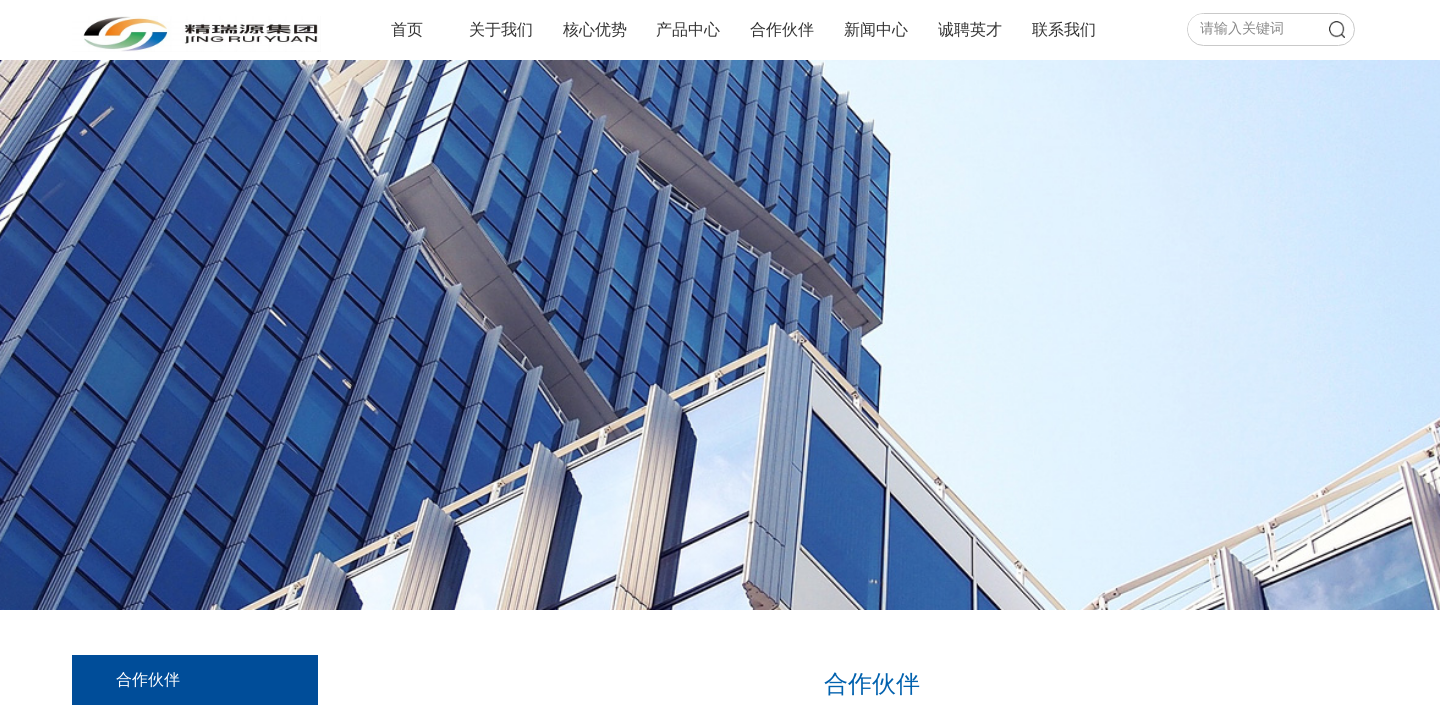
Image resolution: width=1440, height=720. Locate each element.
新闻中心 (876, 29)
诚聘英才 (970, 29)
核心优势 (595, 29)
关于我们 (501, 29)
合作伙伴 (782, 29)
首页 (407, 29)
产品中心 (688, 29)
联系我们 (1064, 29)
